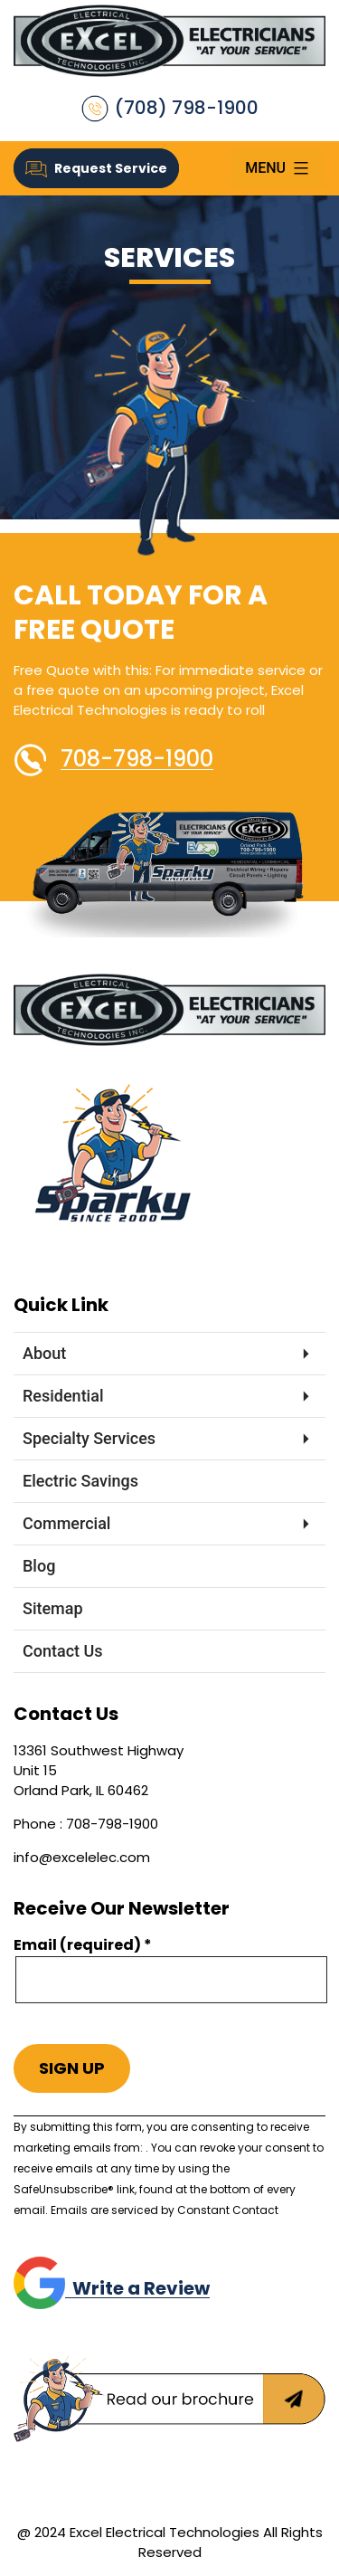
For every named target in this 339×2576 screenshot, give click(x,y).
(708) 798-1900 (170, 108)
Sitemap (53, 1608)
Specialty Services (89, 1438)
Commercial (66, 1523)
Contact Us (63, 1650)
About (44, 1353)
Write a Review (112, 2288)
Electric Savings (80, 1480)
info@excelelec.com (82, 1857)
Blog (39, 1565)
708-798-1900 (137, 759)
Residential (63, 1395)
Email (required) (83, 1945)
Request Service (96, 168)
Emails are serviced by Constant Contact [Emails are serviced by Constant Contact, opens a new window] (164, 2210)
